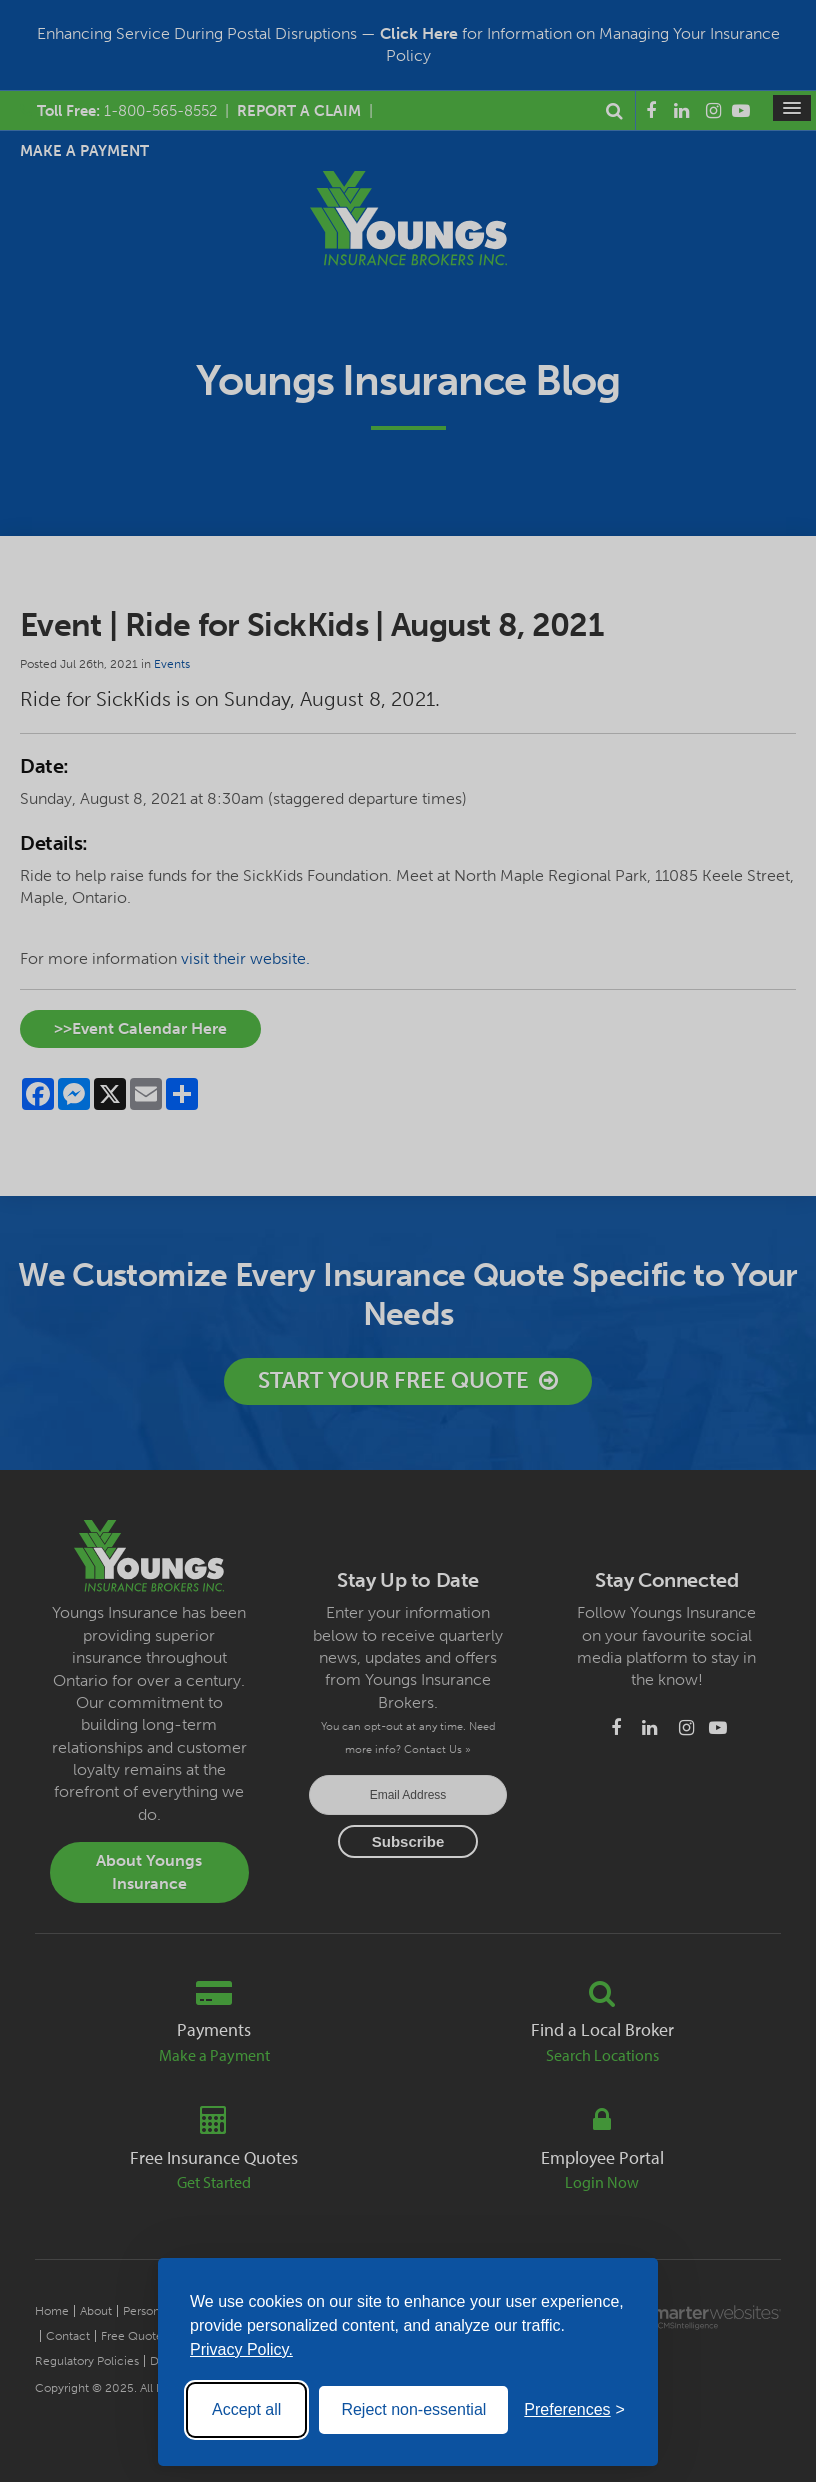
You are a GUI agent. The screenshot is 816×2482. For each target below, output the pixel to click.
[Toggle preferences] (574, 2410)
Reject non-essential (413, 2409)
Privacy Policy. (241, 2349)
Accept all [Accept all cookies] (246, 2409)
